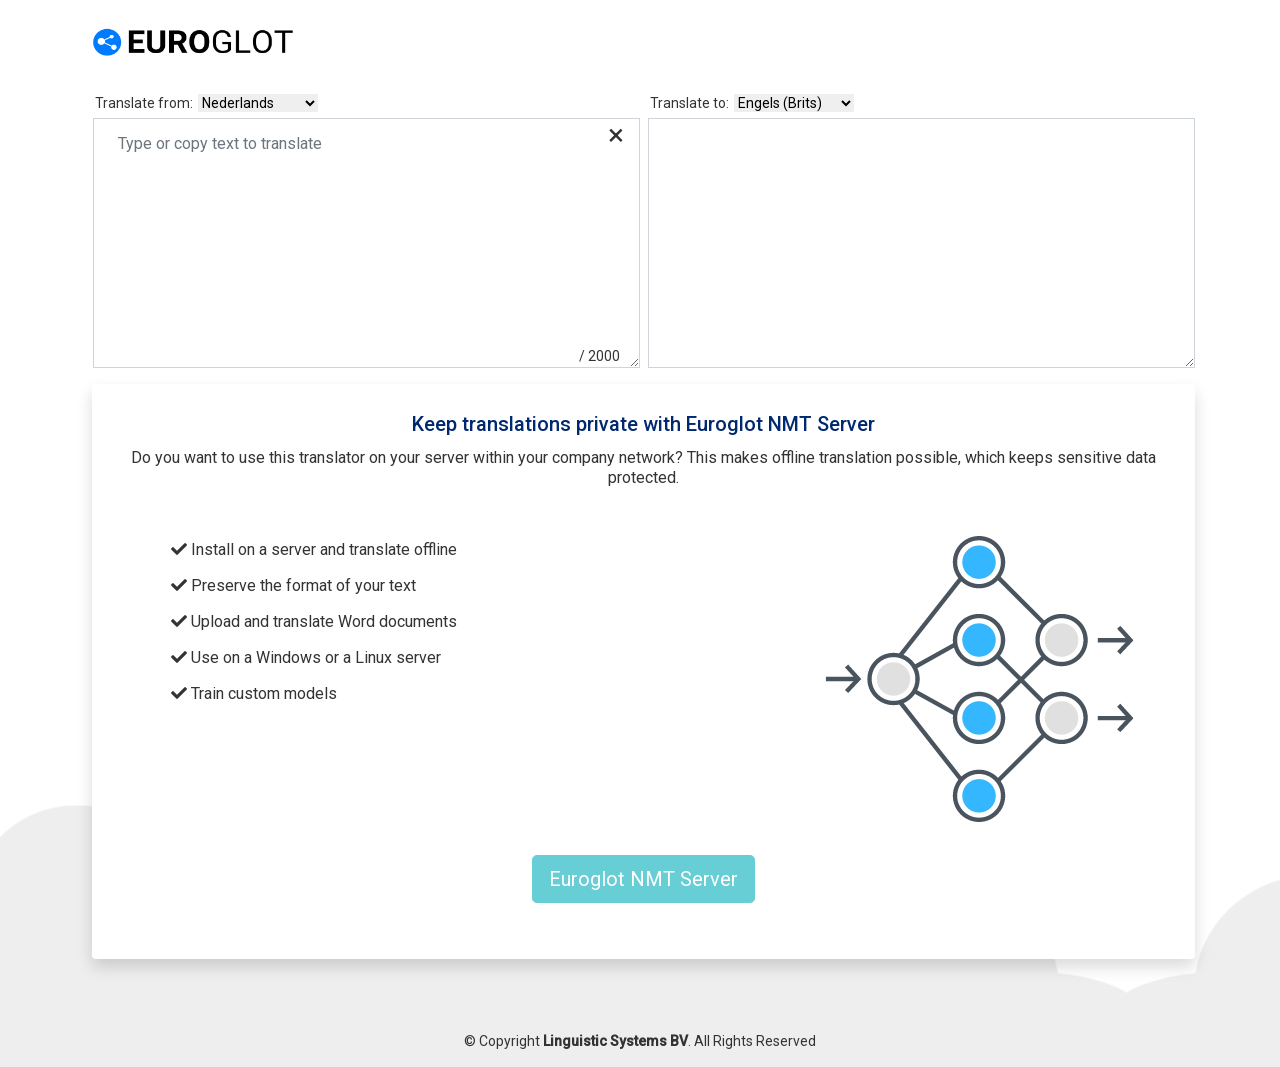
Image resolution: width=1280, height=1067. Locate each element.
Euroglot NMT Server (643, 879)
